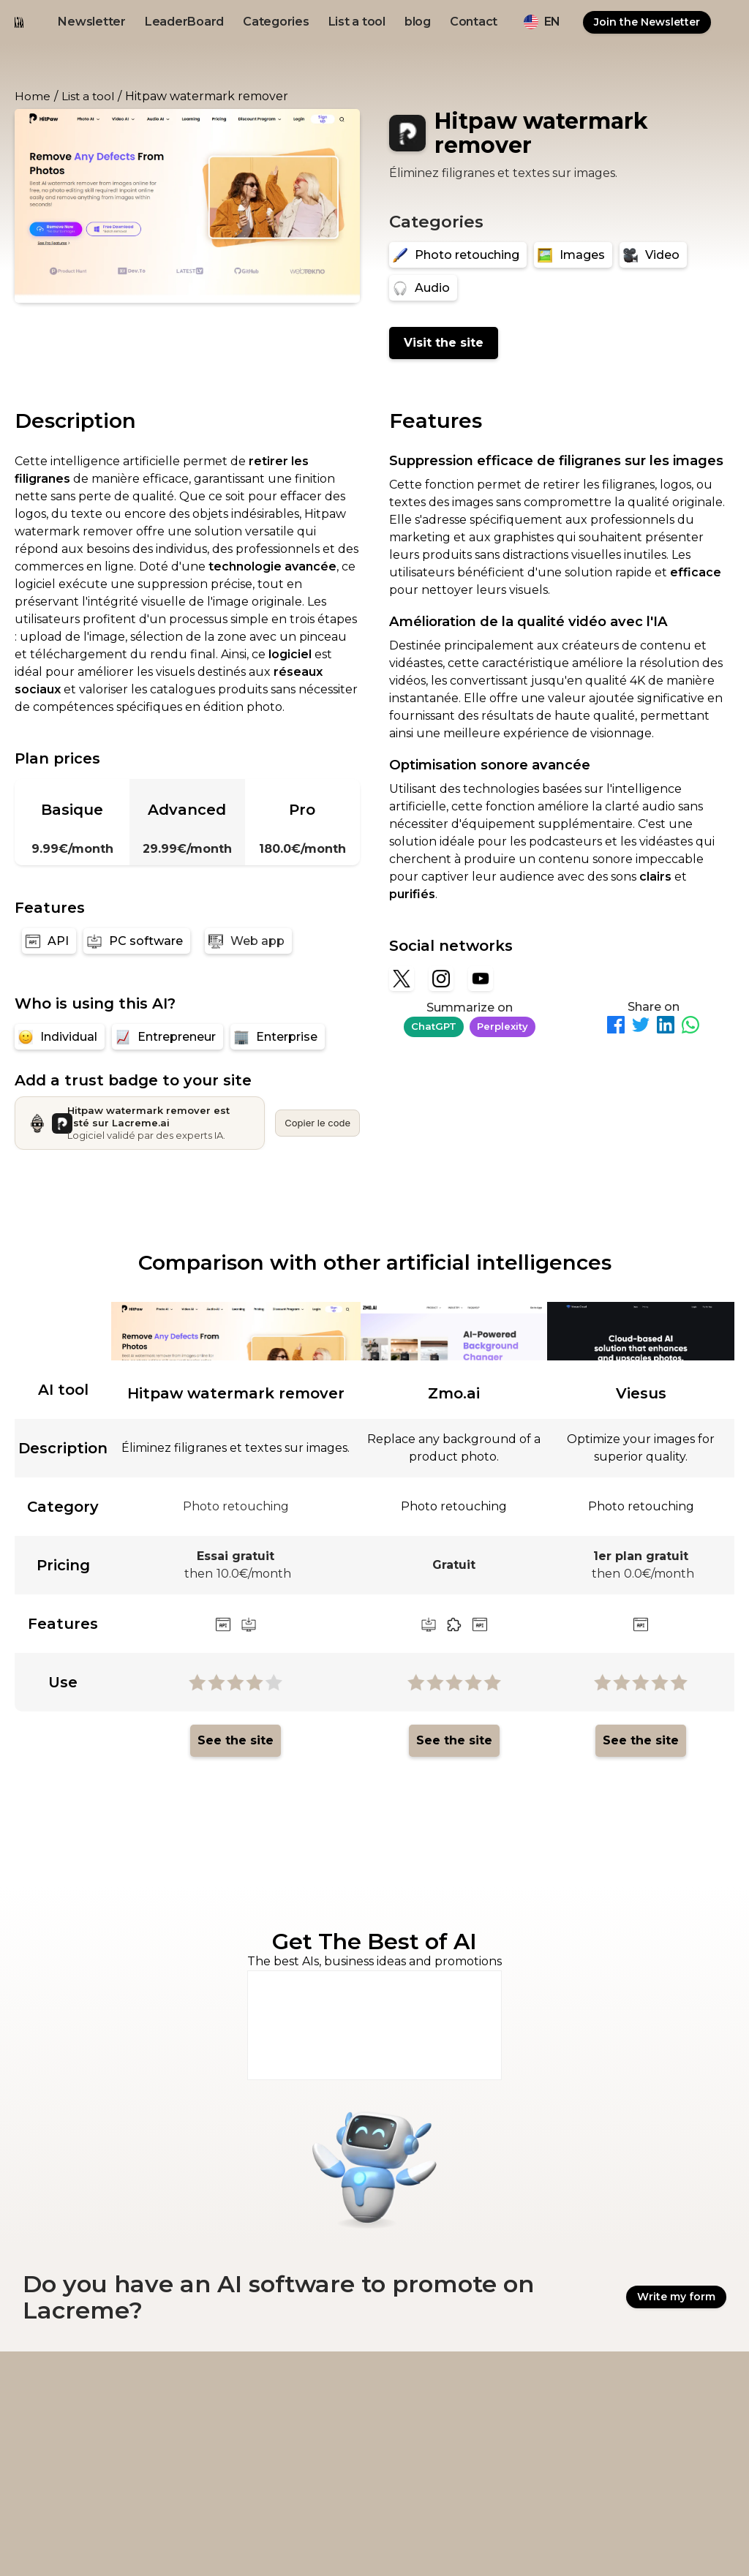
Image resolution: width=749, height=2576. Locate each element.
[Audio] (423, 288)
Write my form (676, 2298)
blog (417, 22)
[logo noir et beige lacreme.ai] (19, 22)
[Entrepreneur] (167, 1037)
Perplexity (502, 1026)
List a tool (356, 22)
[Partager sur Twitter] (641, 1027)
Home (32, 96)
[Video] (653, 255)
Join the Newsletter (647, 22)
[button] (542, 22)
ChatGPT (433, 1026)
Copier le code (317, 1123)
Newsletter (92, 22)
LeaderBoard (184, 22)
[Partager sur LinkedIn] (665, 1027)
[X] (401, 978)
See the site (235, 1740)
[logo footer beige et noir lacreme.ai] (82, 2396)
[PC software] (136, 941)
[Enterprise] (277, 1037)
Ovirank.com (585, 2540)
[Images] (573, 255)
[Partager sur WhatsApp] (690, 1027)
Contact (473, 22)
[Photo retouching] (458, 255)
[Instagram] (441, 978)
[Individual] (60, 1037)
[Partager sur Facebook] (616, 1027)
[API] (49, 941)
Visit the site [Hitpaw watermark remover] (443, 343)
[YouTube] (480, 978)
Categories (276, 22)
